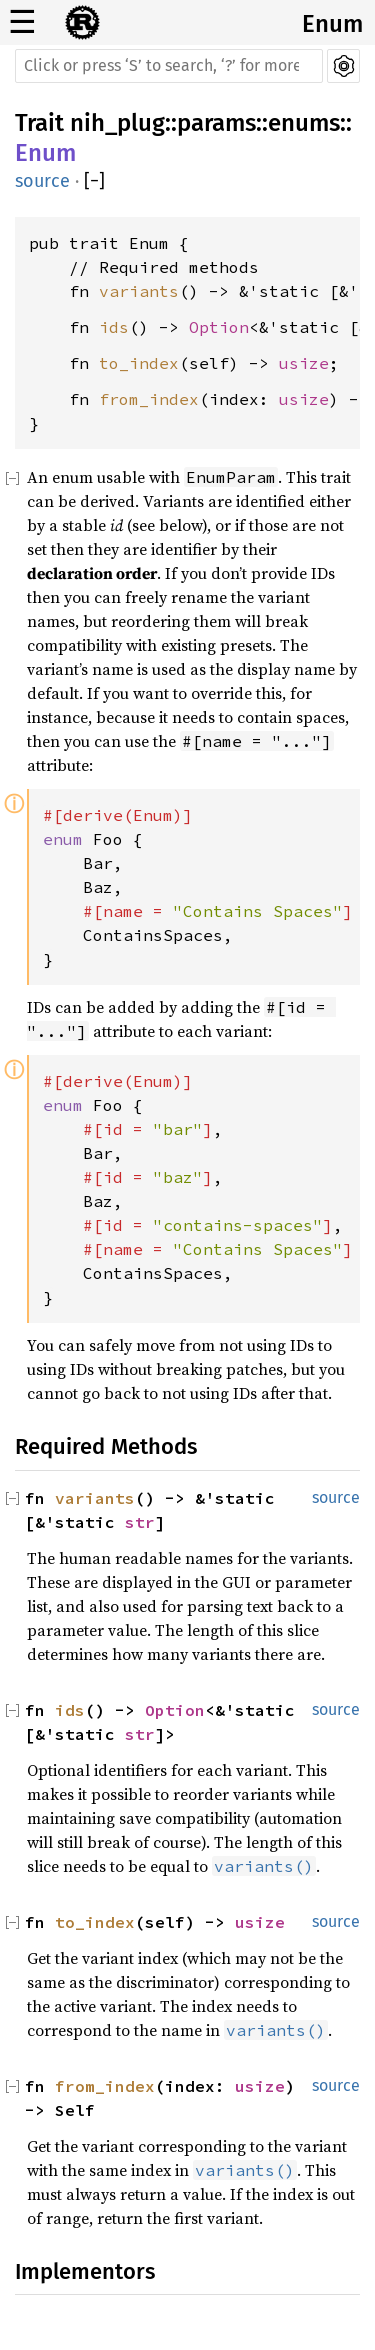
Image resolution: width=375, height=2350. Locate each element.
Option (219, 327)
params (216, 123)
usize (304, 363)
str (140, 1522)
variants (139, 291)
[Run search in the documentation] (169, 66)
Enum (332, 24)
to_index (139, 363)
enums (304, 123)
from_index (149, 399)
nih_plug (117, 123)
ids (114, 327)
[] (94, 181)
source (42, 181)
